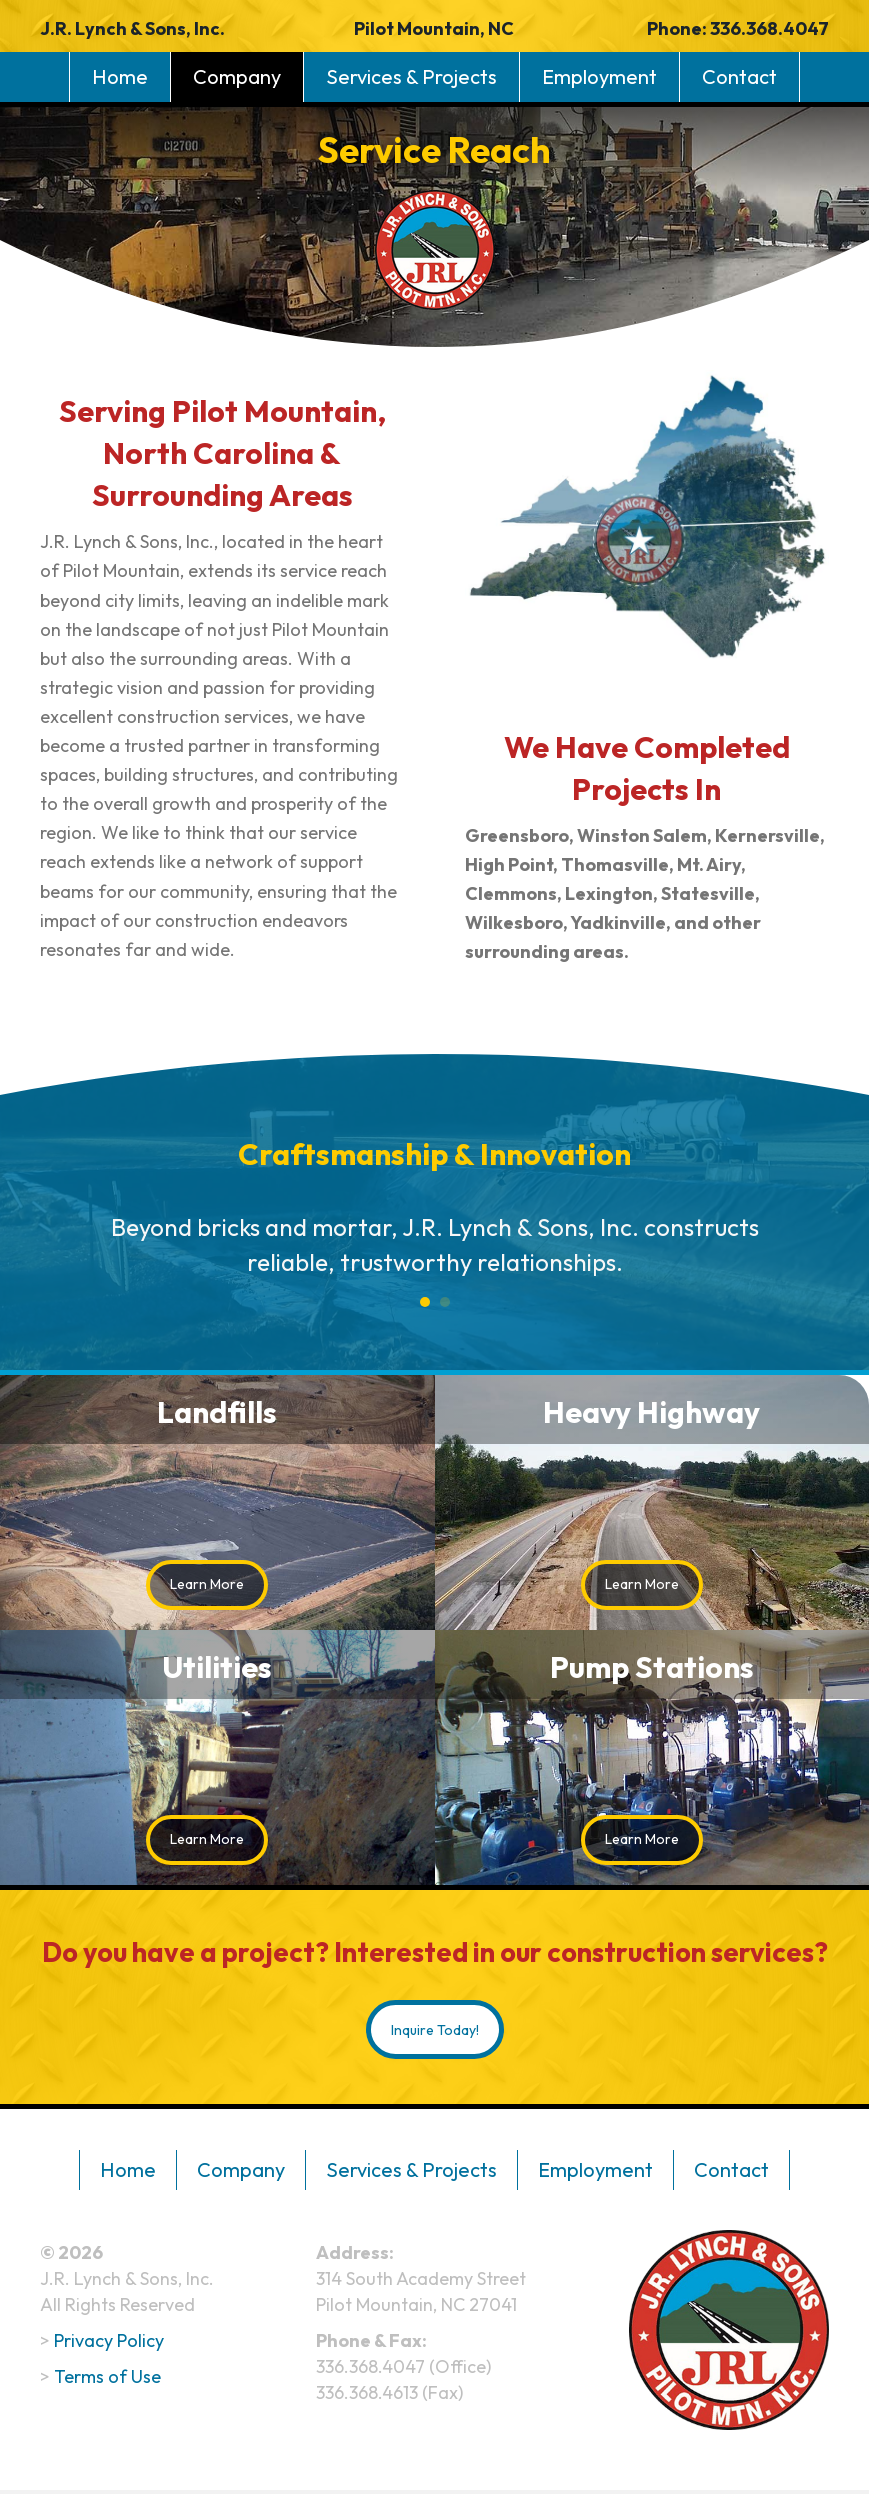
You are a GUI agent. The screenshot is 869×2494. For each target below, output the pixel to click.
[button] (207, 1585)
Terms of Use (107, 2379)
